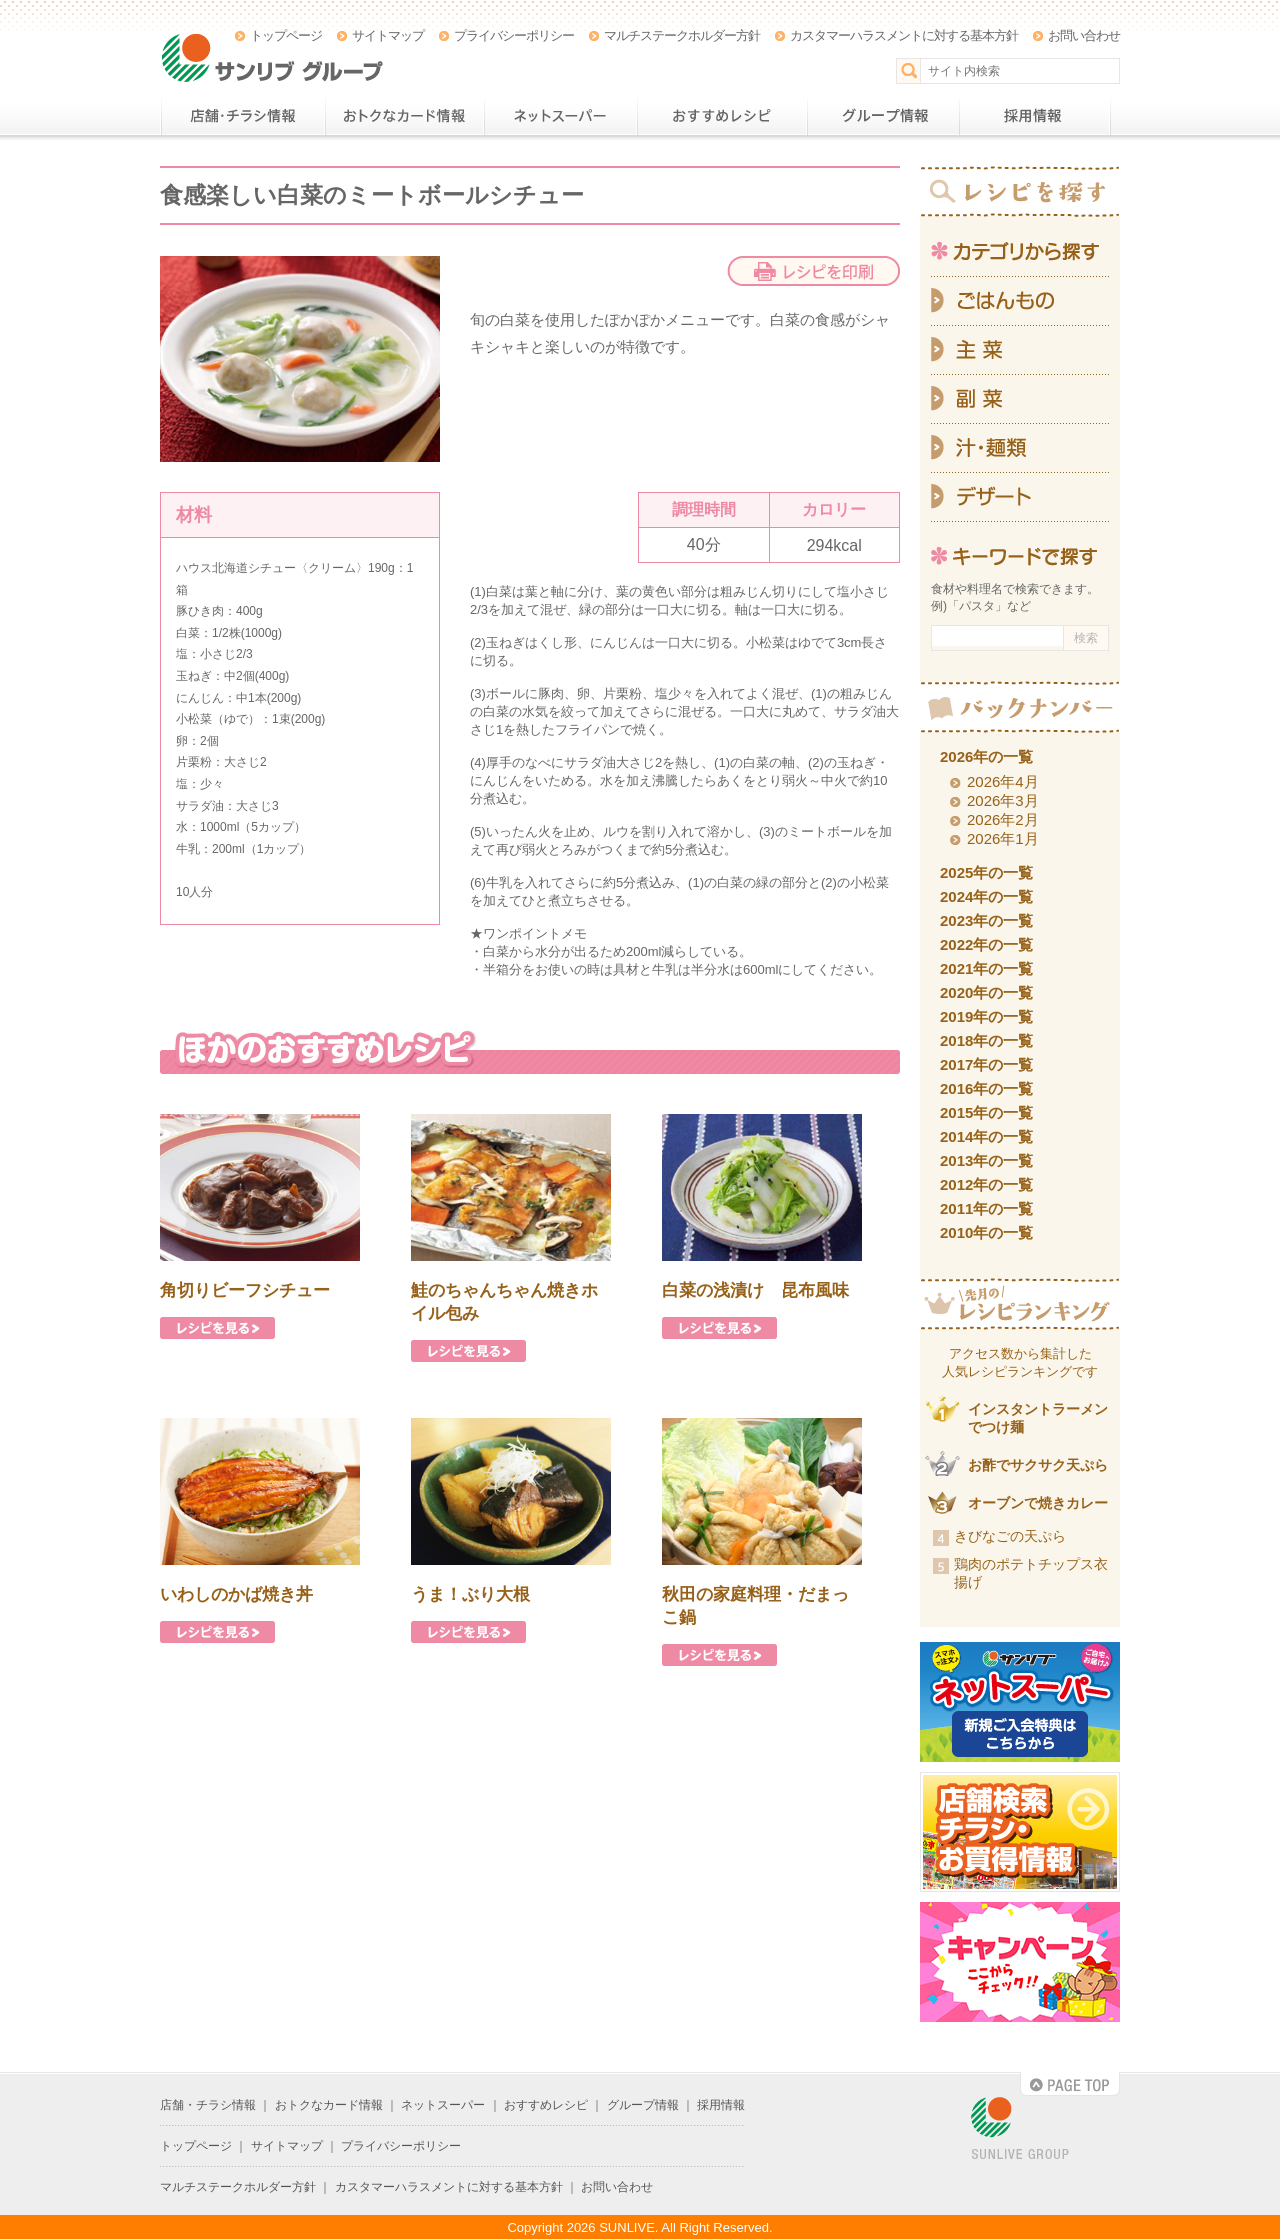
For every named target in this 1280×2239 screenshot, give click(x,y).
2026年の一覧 (986, 756)
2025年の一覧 (986, 872)
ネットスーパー (560, 116)
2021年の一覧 (986, 968)
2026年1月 (1003, 838)
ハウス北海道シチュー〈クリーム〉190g (285, 568)
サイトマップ (388, 35)
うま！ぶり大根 (470, 1594)
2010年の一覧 (986, 1232)
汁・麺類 (1020, 448)
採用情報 (1035, 116)
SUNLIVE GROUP (1020, 2129)
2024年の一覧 (986, 896)
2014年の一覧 (986, 1136)
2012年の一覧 (986, 1184)
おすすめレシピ (722, 116)
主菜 (1020, 350)
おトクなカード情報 (404, 116)
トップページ (286, 35)
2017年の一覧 (986, 1064)
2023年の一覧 (986, 920)
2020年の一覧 (986, 992)
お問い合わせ (1084, 35)
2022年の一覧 (986, 944)
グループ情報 (883, 116)
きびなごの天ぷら (1010, 1536)
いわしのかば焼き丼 (236, 1594)
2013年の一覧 (986, 1160)
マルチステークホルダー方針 (682, 35)
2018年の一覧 (986, 1040)
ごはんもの (1020, 301)
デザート (1020, 497)
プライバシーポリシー (514, 35)
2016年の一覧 (986, 1088)
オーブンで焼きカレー (1038, 1503)
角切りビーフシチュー (245, 1290)
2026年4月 (1003, 781)
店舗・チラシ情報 (242, 116)
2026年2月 (1003, 819)
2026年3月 (1003, 800)
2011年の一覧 (986, 1208)
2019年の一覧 (986, 1016)
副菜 (1020, 399)
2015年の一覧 (986, 1112)
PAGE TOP (1070, 2084)
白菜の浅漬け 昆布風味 (755, 1290)
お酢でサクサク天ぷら (1038, 1465)
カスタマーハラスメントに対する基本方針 (904, 35)
